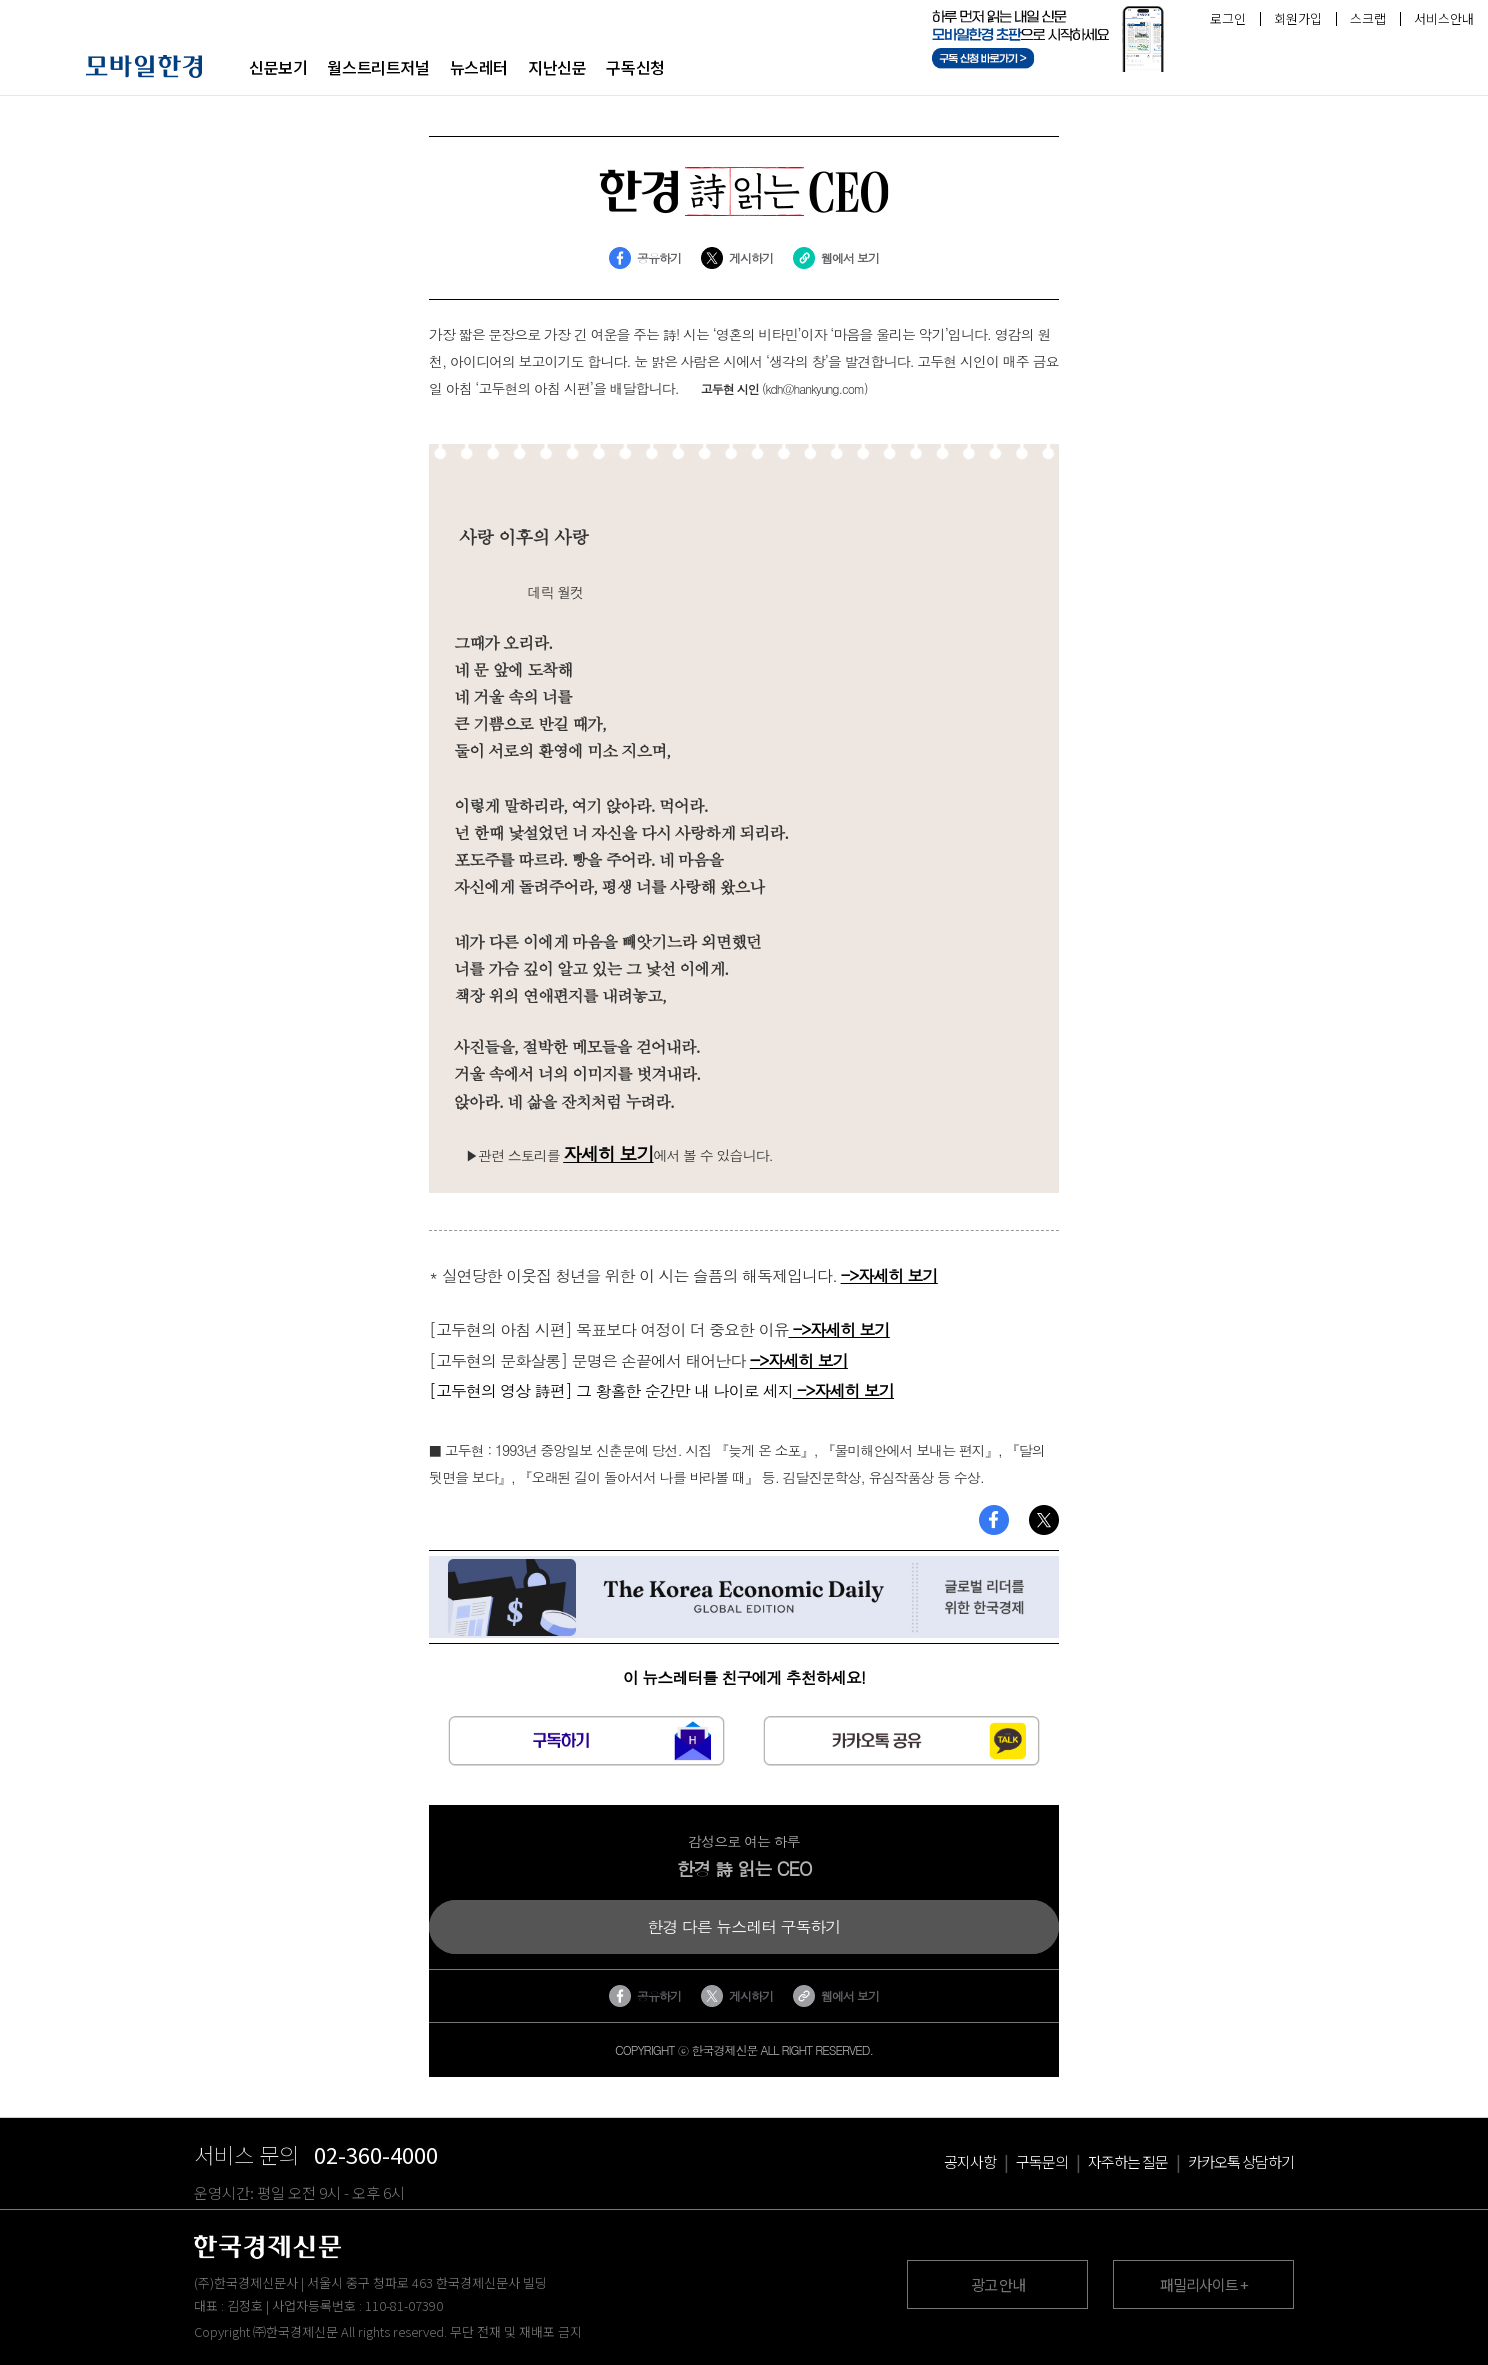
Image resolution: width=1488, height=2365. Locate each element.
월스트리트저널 (378, 67)
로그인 (1228, 18)
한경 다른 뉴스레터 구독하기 (744, 1926)
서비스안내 (1444, 18)
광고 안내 (998, 2284)
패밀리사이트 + (1204, 2284)
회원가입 (1298, 18)
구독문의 (1042, 2161)
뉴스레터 (479, 67)
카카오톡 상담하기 (1241, 2161)
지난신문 (557, 67)
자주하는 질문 (1128, 2161)
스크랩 (1368, 18)
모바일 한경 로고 (144, 66)
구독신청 (635, 67)
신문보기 (278, 67)
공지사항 (970, 2161)
